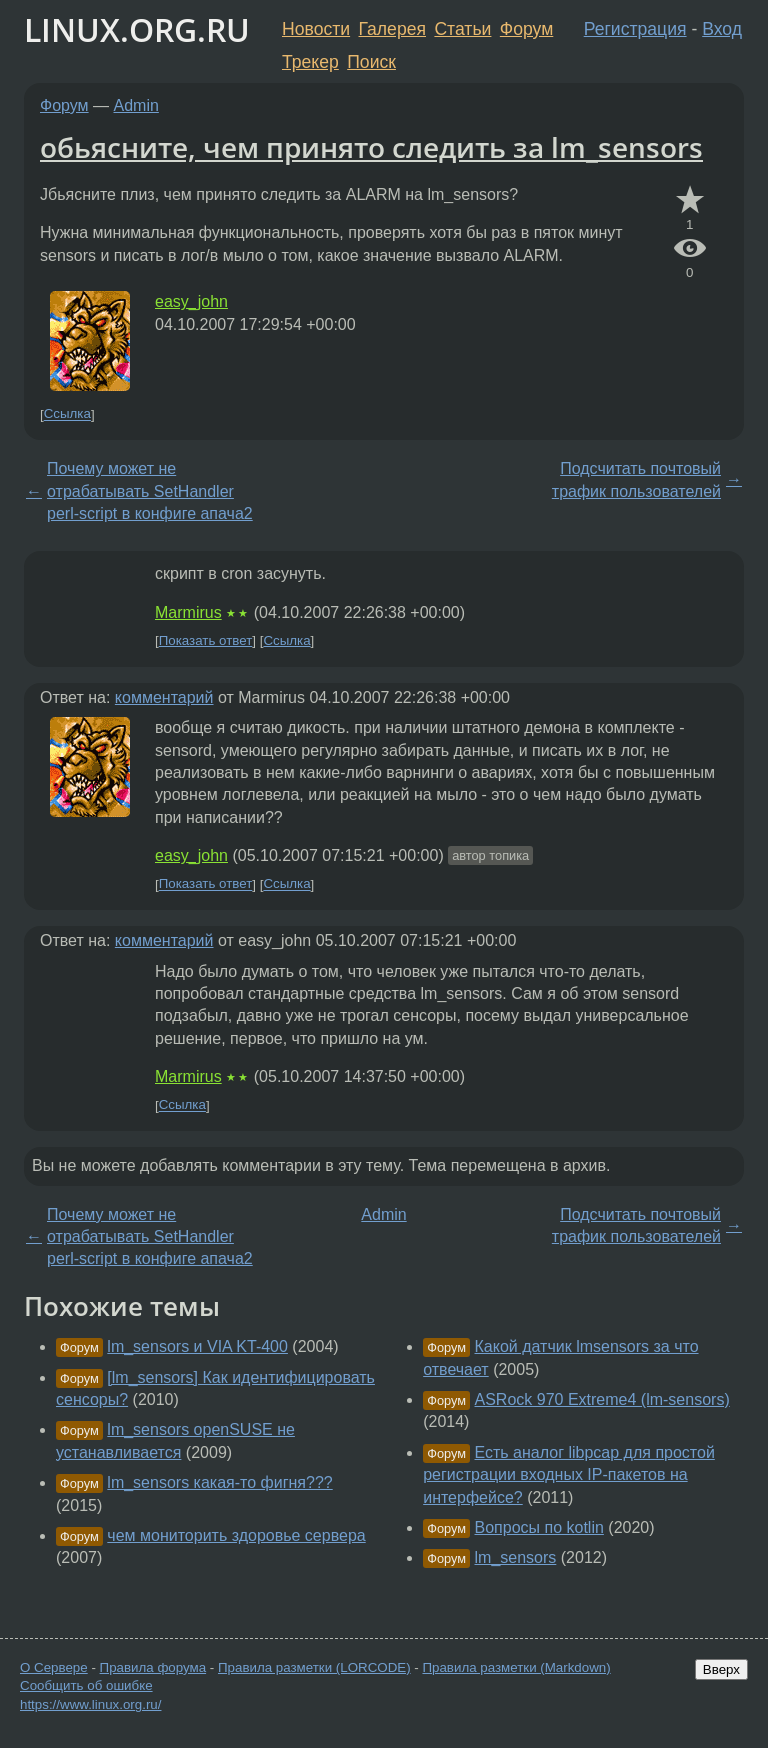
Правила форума (153, 1667)
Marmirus (188, 612)
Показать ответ (206, 640)
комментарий (164, 697)
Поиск (371, 62)
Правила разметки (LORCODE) (314, 1667)
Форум (526, 29)
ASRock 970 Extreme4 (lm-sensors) (602, 1399)
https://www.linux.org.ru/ (90, 1704)
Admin (136, 105)
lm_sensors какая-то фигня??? (219, 1482)
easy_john (191, 301)
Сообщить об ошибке (86, 1685)
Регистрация (635, 29)
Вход (722, 29)
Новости (316, 29)
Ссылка (67, 414)
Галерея (392, 29)
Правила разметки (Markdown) (516, 1667)
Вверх (721, 1669)
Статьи (462, 29)
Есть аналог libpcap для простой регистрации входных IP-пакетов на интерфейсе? (569, 1475)
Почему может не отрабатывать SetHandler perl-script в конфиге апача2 (150, 491)
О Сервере (54, 1667)
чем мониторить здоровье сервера (236, 1535)
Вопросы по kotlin (539, 1527)
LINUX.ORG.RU (137, 29)
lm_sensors (516, 1557)
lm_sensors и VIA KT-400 (197, 1346)
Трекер (310, 62)
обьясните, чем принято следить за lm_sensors (371, 147)
